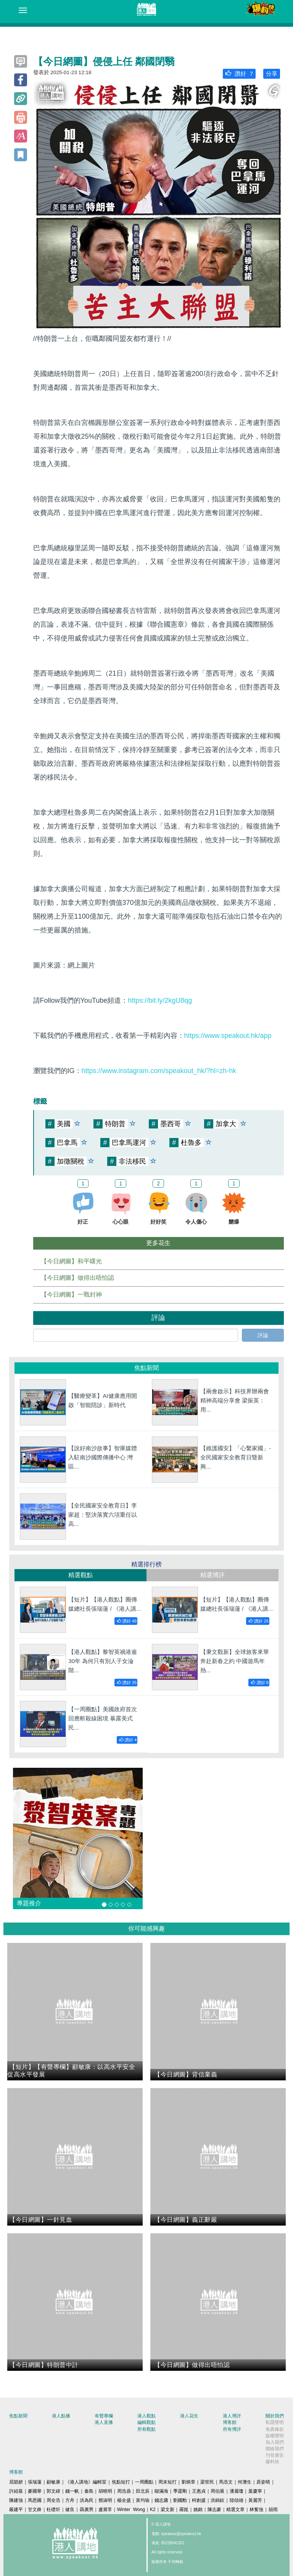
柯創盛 (199, 2500)
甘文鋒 (35, 2509)
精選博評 (212, 1575)
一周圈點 (144, 2482)
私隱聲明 (275, 2422)
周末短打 (167, 2482)
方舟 (69, 2500)
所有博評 (232, 2429)
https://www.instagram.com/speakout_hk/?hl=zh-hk (159, 1071)
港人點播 (61, 2416)
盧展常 (105, 2509)
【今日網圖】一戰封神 (71, 1294)
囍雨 (273, 2509)
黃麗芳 (255, 2500)
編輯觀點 (146, 2422)
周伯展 (217, 2491)
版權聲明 (275, 2435)
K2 (153, 2509)
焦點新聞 (18, 2416)
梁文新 (167, 2509)
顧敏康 (53, 2482)
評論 (263, 1335)
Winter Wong (131, 2509)
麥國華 (35, 2491)
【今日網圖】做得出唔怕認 (77, 1277)
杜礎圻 (53, 2509)
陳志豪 (214, 2509)
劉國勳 (180, 2500)
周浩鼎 (124, 2491)
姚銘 (198, 2509)
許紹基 (16, 2491)
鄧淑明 (105, 2500)
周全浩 (53, 2500)
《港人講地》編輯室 (85, 2482)
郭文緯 (53, 2491)
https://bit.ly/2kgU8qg (160, 1000)
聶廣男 (86, 2509)
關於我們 (275, 2416)
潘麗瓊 (236, 2491)
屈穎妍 (16, 2482)
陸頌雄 (236, 2500)
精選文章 (235, 2509)
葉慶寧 (255, 2491)
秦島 (88, 2491)
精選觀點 (80, 1575)
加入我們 (275, 2442)
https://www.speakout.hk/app (228, 1035)
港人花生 (189, 2416)
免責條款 (275, 2429)
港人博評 (232, 2416)
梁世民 (207, 2482)
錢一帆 (72, 2491)
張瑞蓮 (35, 2482)
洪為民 (86, 2500)
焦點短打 (121, 2482)
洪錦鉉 (217, 2500)
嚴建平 (16, 2509)
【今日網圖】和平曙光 (71, 1261)
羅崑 (183, 2509)
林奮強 (256, 2509)
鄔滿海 (161, 2491)
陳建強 (16, 2500)
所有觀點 (146, 2429)
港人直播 (104, 2422)
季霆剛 (180, 2491)
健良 (69, 2509)
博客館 (230, 2422)
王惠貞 (199, 2491)
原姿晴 (263, 2482)
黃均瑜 (143, 2500)
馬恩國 (35, 2500)
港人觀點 (146, 2416)
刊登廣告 (275, 2455)
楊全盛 (124, 2500)
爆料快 (272, 2461)
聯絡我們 (275, 2448)
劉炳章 (188, 2482)
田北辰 (143, 2491)
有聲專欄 (104, 2416)
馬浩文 (226, 2482)
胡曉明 (105, 2491)
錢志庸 (161, 2500)
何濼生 (244, 2482)
